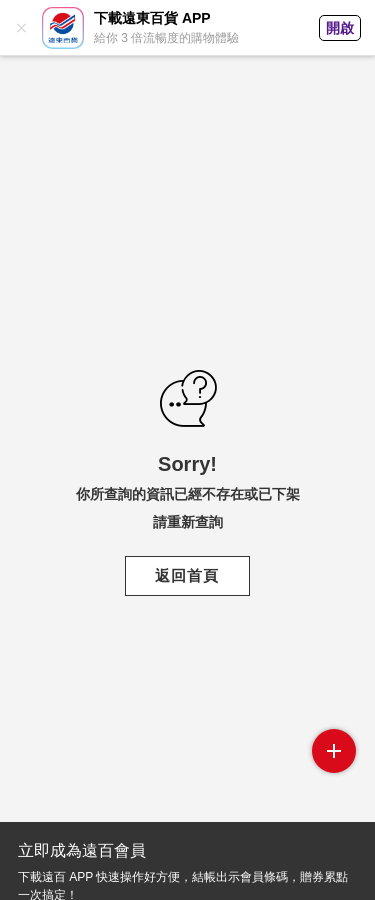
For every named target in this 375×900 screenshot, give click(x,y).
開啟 (340, 28)
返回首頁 (187, 575)
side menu (334, 751)
